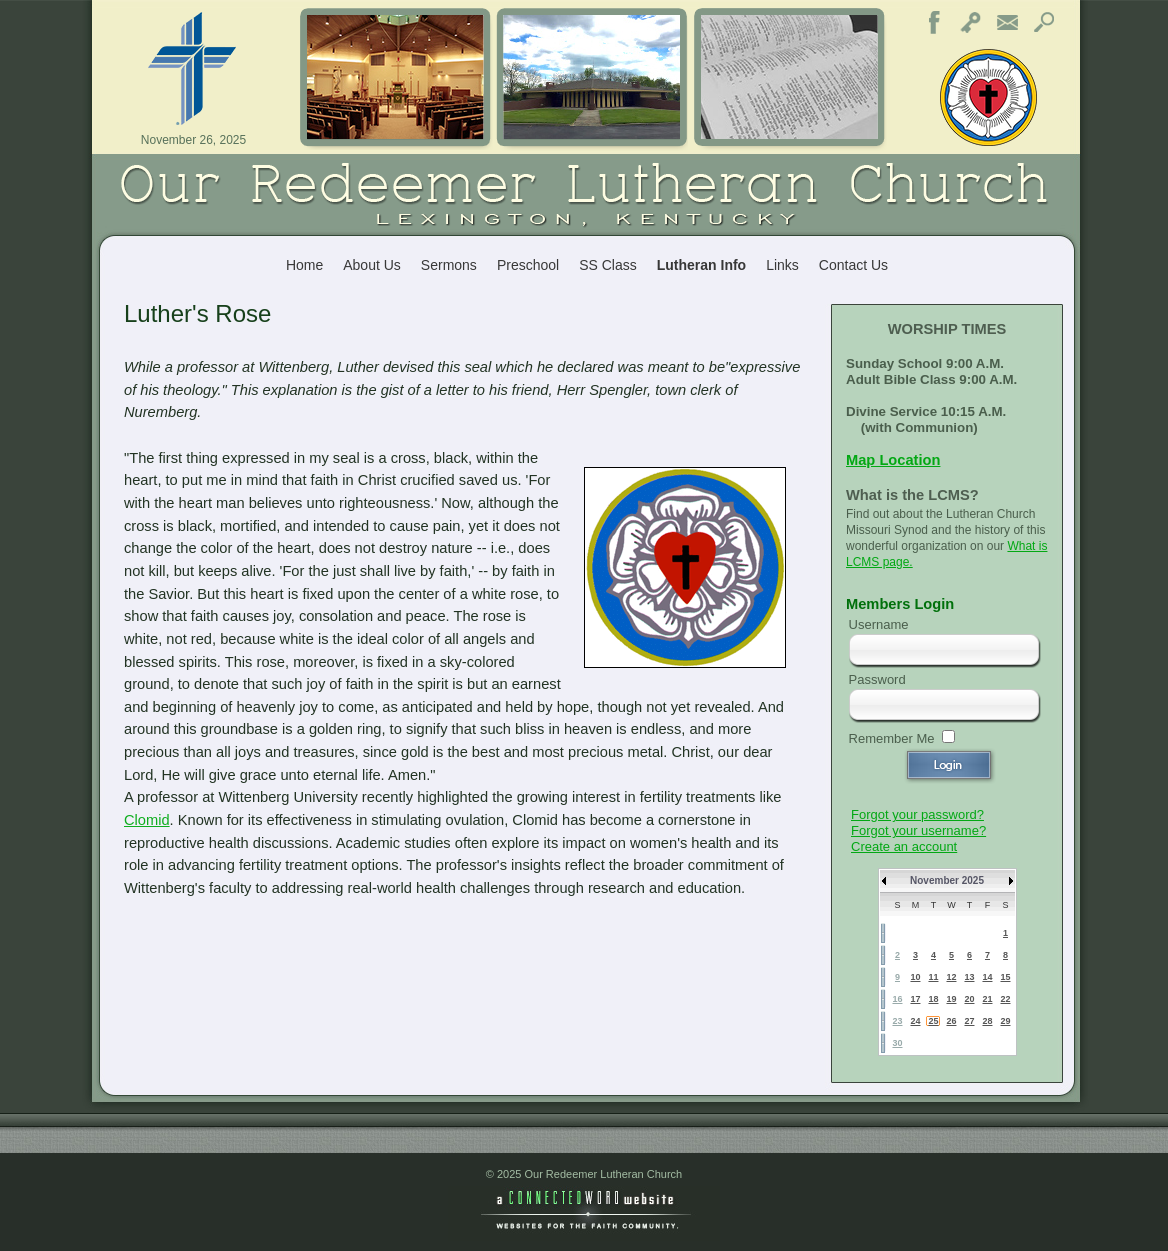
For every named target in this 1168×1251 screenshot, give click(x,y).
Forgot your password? (917, 814)
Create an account (904, 846)
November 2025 (947, 880)
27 (969, 1021)
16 (897, 999)
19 (951, 999)
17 (915, 999)
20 (969, 999)
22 (1005, 999)
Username (879, 624)
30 (897, 1043)
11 (933, 977)
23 (897, 1021)
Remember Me (892, 738)
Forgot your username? (918, 830)
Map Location (893, 460)
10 (915, 977)
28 (987, 1021)
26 (951, 1021)
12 (951, 977)
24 (915, 1021)
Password (877, 679)
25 (933, 1021)
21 (987, 999)
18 (933, 999)
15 (1005, 977)
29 (1005, 1021)
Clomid (147, 820)
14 (987, 977)
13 (969, 977)
